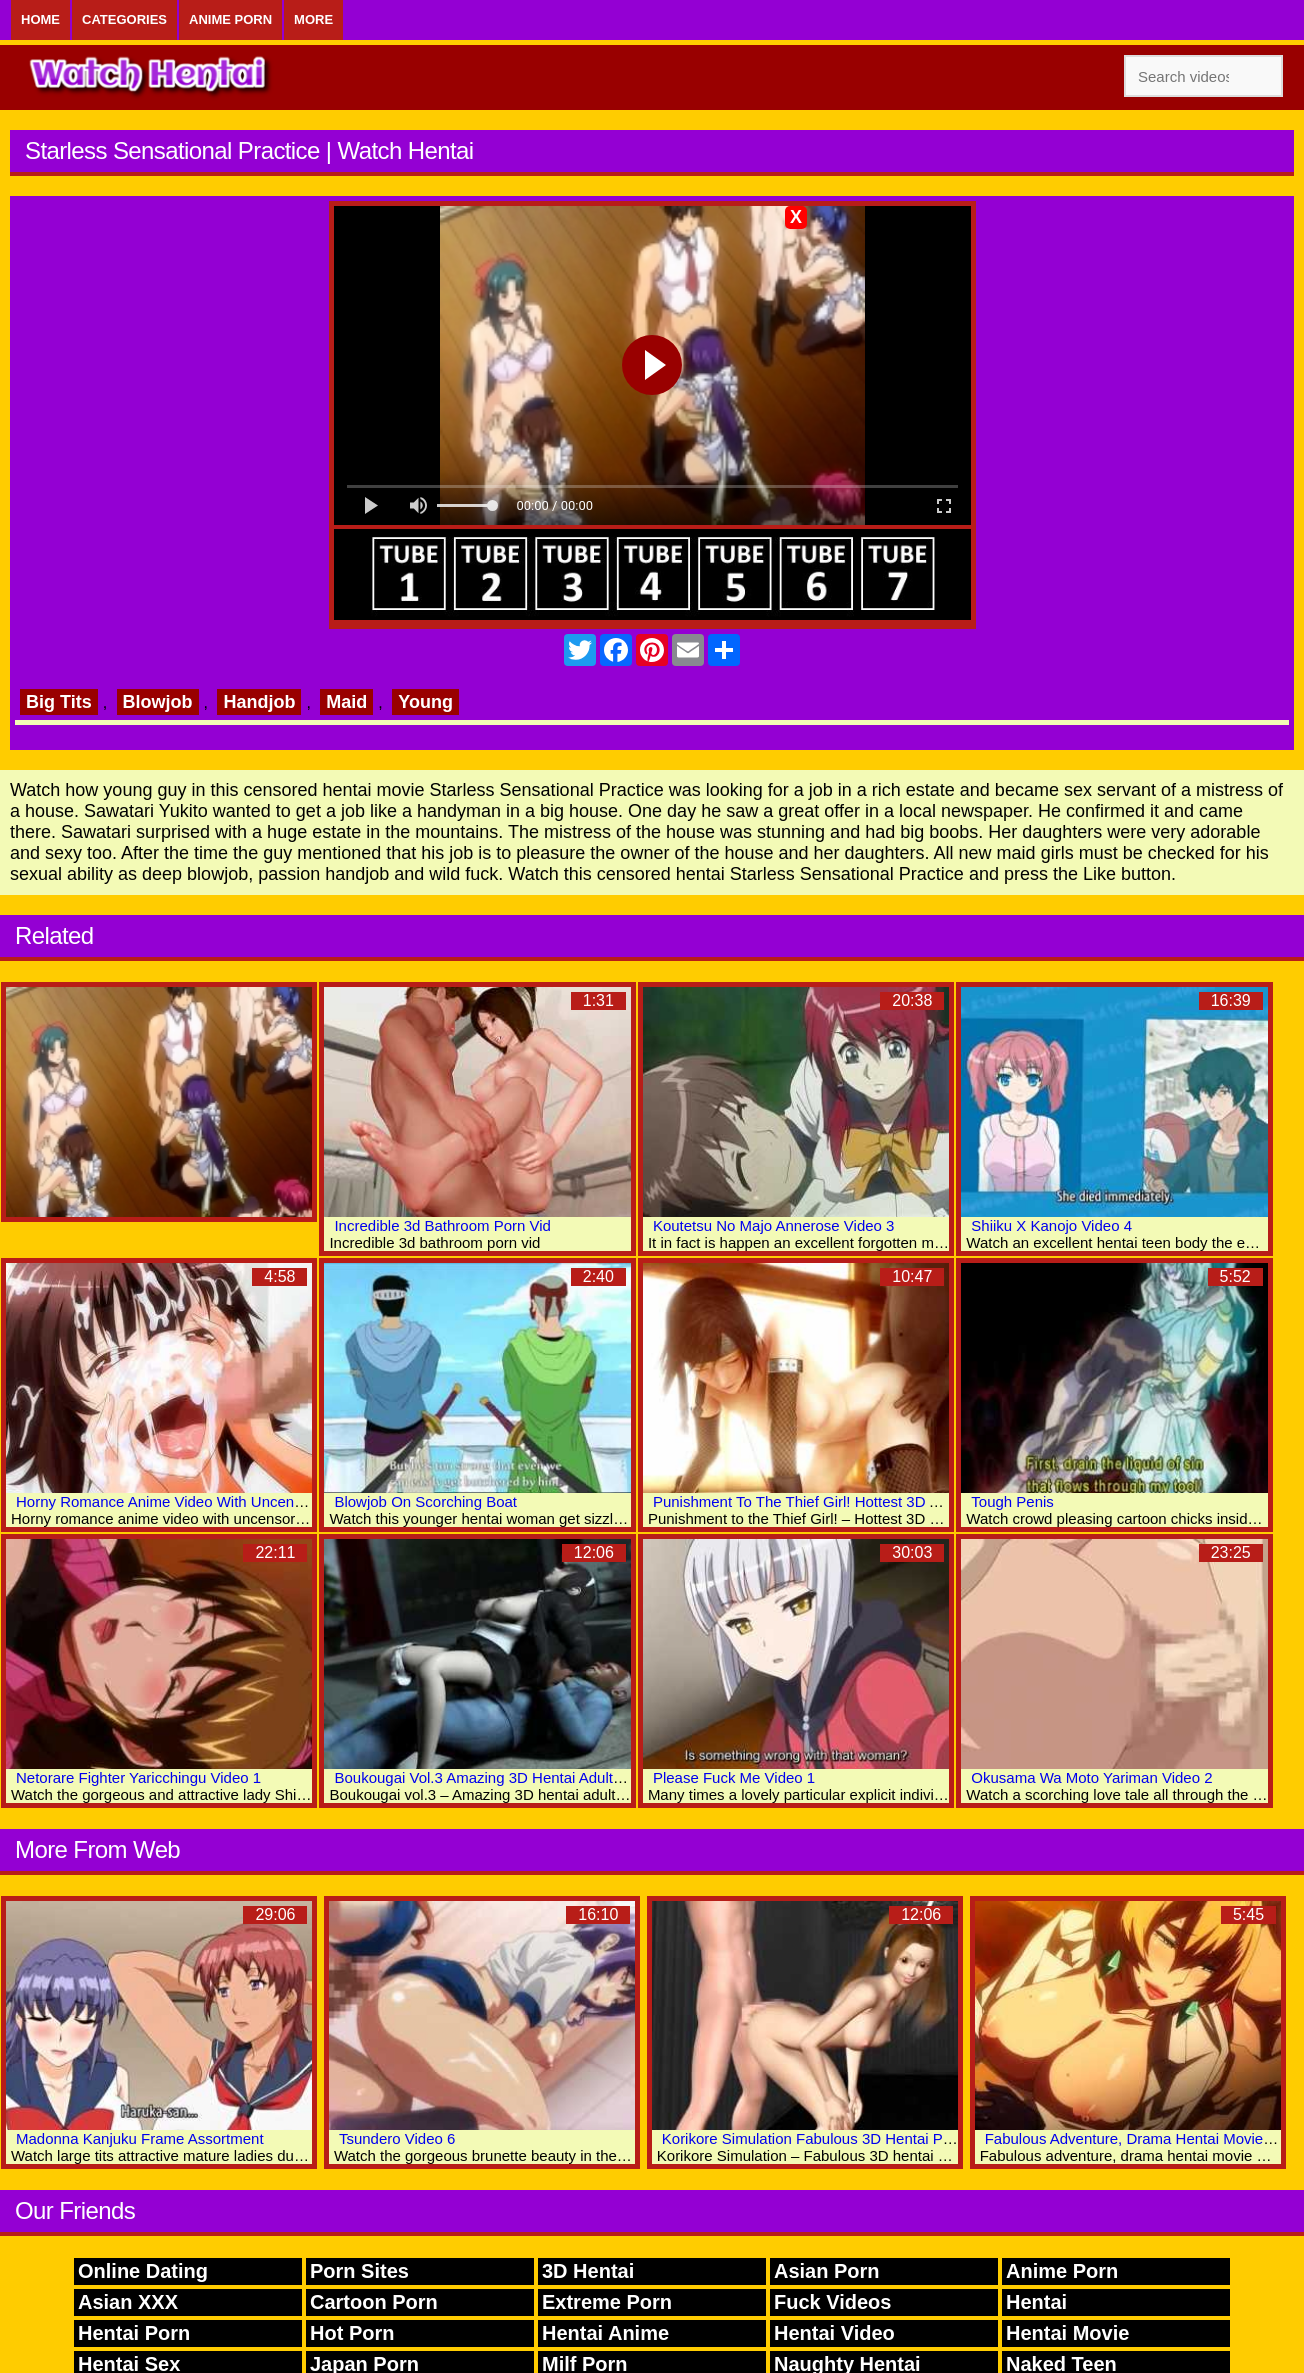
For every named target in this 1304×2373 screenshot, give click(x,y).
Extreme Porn (607, 2302)
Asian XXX (128, 2302)
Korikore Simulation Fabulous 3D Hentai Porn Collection (848, 2138)
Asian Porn (827, 2271)
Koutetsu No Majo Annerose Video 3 (774, 1225)
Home (40, 19)
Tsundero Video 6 (397, 2138)
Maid (346, 702)
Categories (124, 19)
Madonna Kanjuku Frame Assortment (140, 2138)
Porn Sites (359, 2271)
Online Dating (143, 2271)
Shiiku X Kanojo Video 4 (1051, 1225)
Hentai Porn (134, 2333)
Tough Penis (1012, 1501)
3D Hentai (588, 2271)
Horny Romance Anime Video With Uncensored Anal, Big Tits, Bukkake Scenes (279, 1501)
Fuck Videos (832, 2302)
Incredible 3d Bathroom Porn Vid (442, 1225)
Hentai (1036, 2302)
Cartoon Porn (374, 2302)
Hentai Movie (1067, 2333)
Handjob (259, 702)
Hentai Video (834, 2333)
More (313, 19)
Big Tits (59, 702)
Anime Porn (230, 19)
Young (425, 702)
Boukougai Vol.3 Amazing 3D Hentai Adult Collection (508, 1777)
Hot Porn (352, 2333)
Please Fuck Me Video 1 (734, 1777)
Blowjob (158, 702)
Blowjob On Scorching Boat (425, 1501)
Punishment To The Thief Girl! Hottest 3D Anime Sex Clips (846, 1501)
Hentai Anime (605, 2333)
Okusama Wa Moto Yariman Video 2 (1091, 1777)
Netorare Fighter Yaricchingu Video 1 (138, 1777)
